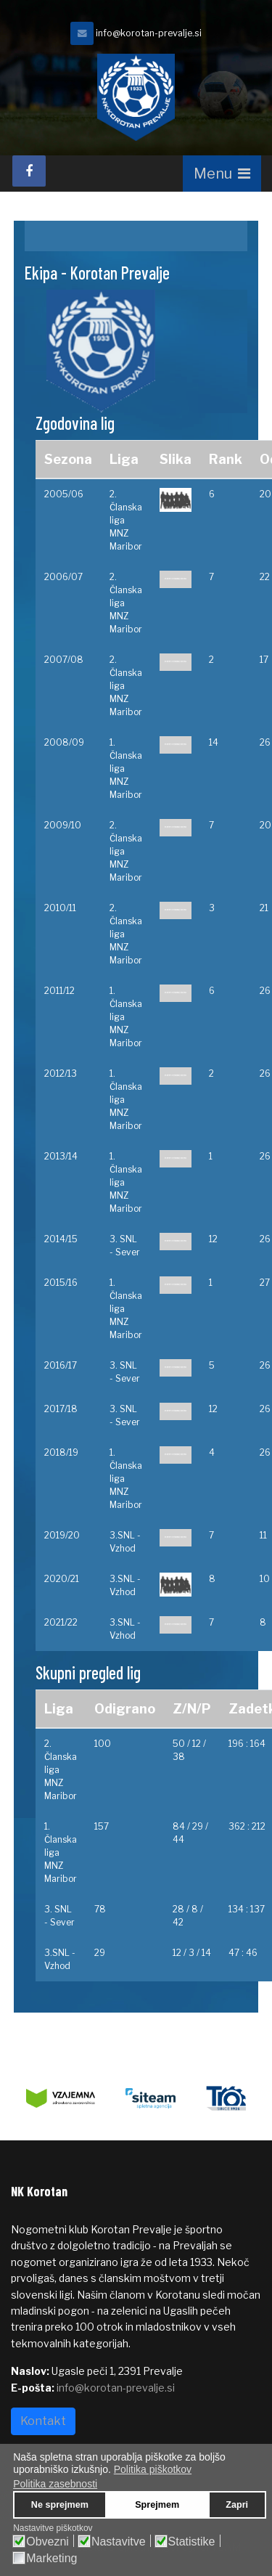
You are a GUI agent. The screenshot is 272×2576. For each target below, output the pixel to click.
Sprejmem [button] (157, 2505)
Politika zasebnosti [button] (55, 2484)
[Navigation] (222, 173)
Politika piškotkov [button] (152, 2469)
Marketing (51, 2558)
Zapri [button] (237, 2505)
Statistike (191, 2542)
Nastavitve (118, 2542)
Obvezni (47, 2542)
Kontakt (43, 2421)
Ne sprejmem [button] (59, 2505)
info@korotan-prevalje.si (149, 33)
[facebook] (29, 171)
